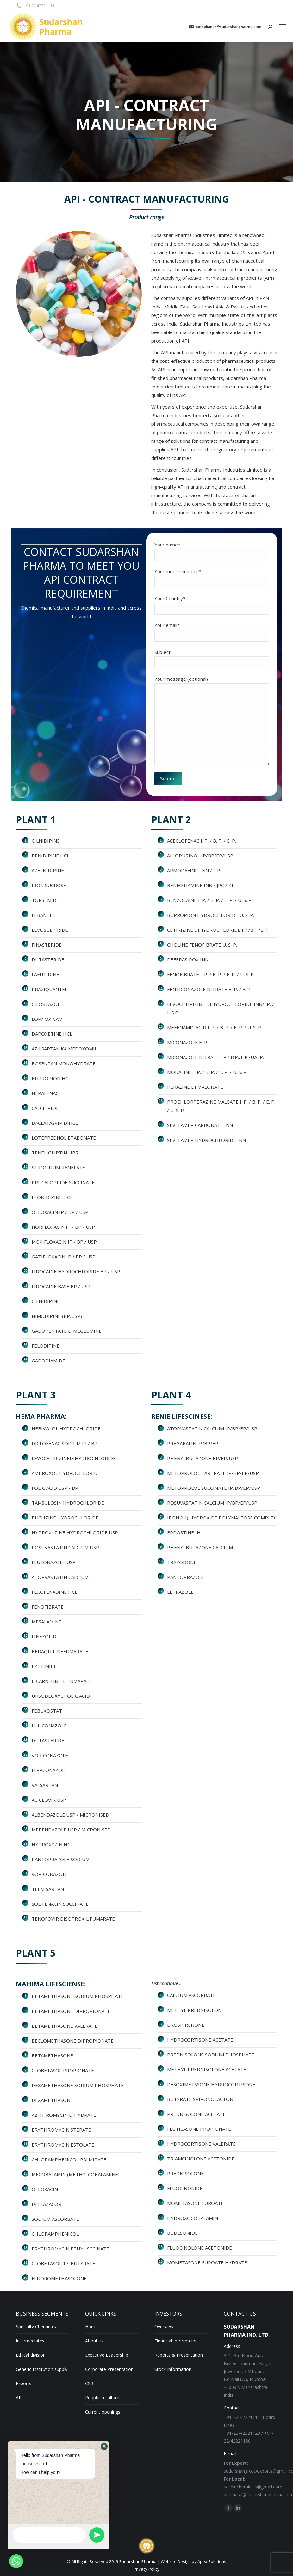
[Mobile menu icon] (282, 27)
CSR (89, 2383)
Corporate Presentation (109, 2369)
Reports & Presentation (178, 2355)
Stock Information (172, 2369)
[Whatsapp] (16, 2561)
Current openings (102, 2412)
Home (91, 2326)
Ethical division (31, 2355)
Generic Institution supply (41, 2369)
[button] (104, 2446)
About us (94, 2341)
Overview (163, 2326)
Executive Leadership (106, 2355)
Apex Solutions (211, 2561)
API (19, 2398)
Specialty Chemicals (36, 2326)
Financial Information (176, 2341)
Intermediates (30, 2341)
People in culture (102, 2398)
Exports (23, 2383)
